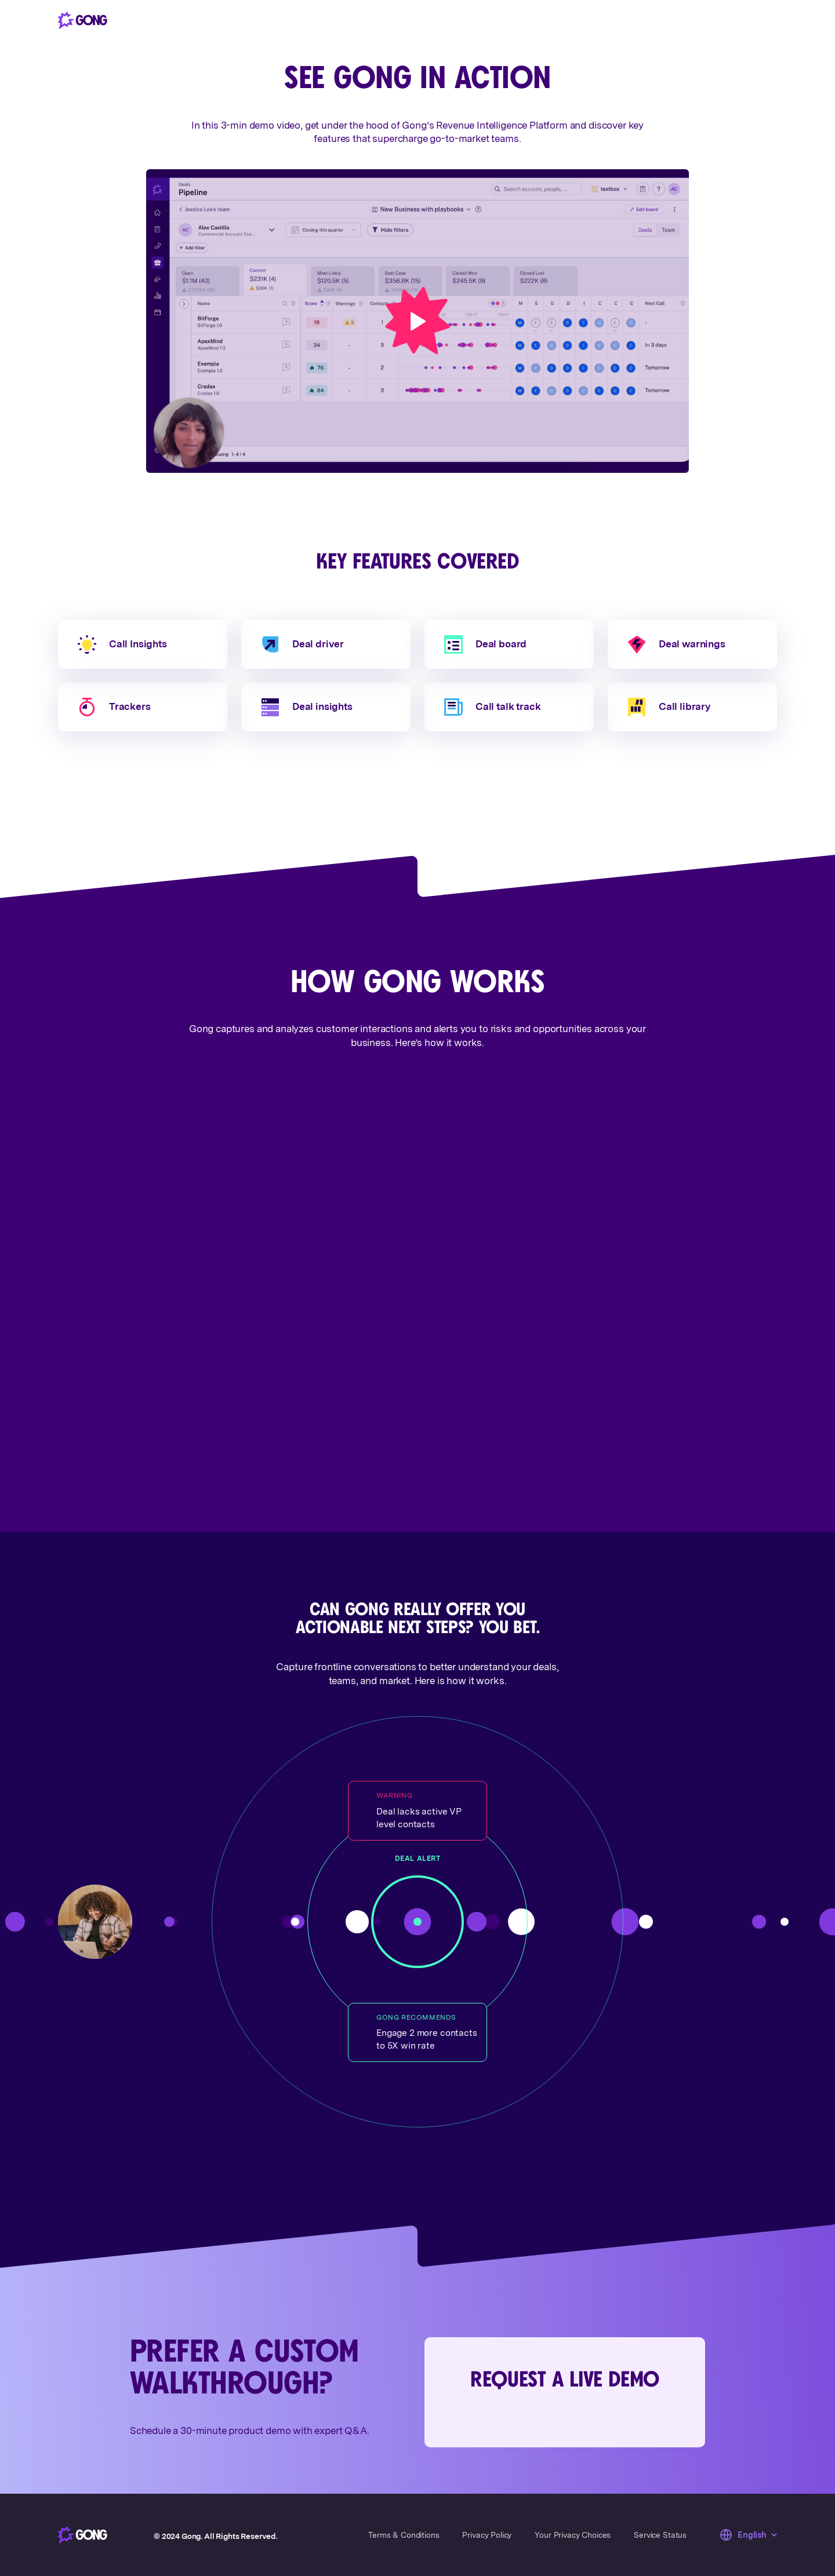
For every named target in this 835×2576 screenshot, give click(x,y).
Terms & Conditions (403, 2534)
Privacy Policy (486, 2534)
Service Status (660, 2534)
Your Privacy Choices (573, 2534)
